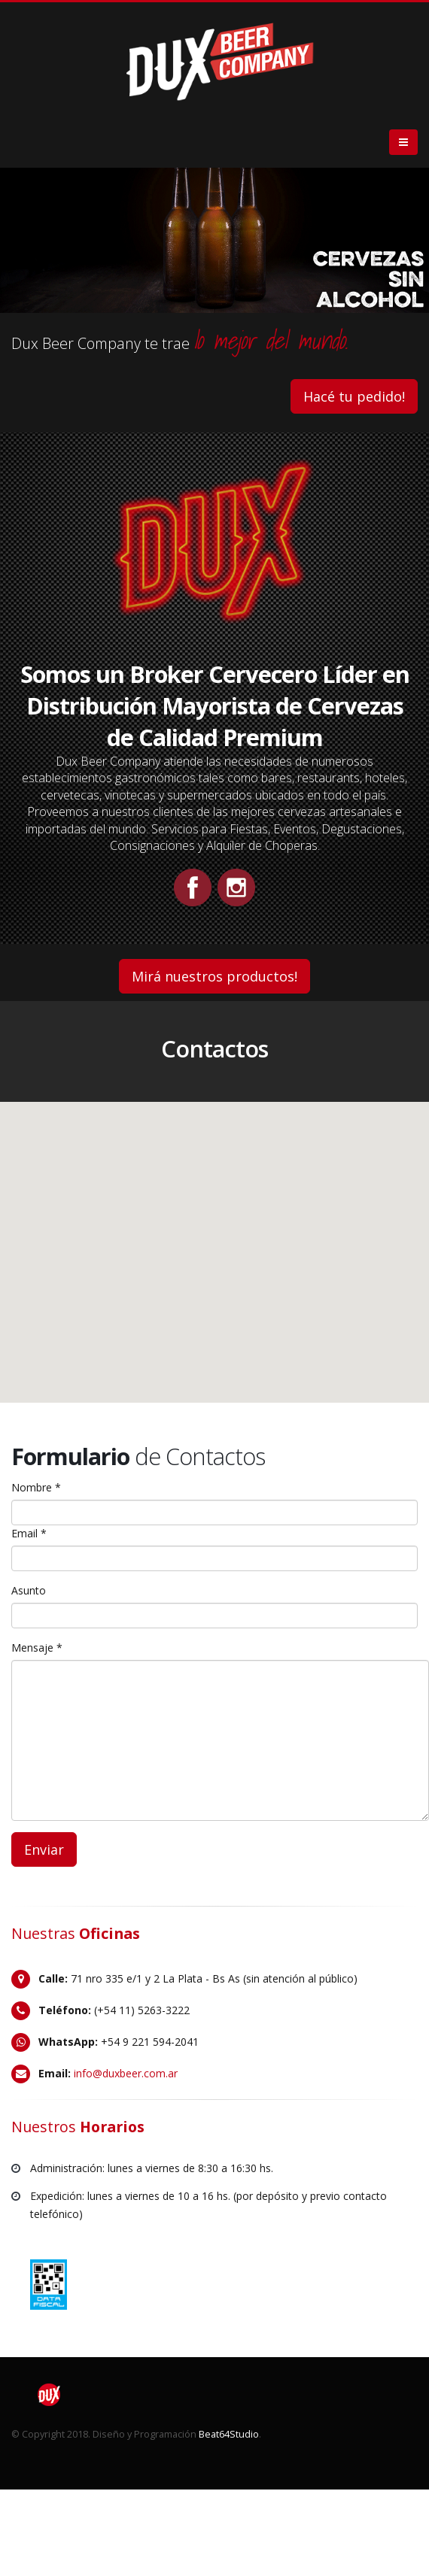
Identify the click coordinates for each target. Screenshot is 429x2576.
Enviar (44, 1849)
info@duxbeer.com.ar (126, 2073)
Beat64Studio (229, 2434)
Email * (29, 1533)
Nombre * (36, 1487)
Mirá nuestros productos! (214, 976)
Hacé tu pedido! (354, 396)
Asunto (28, 1590)
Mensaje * (36, 1647)
